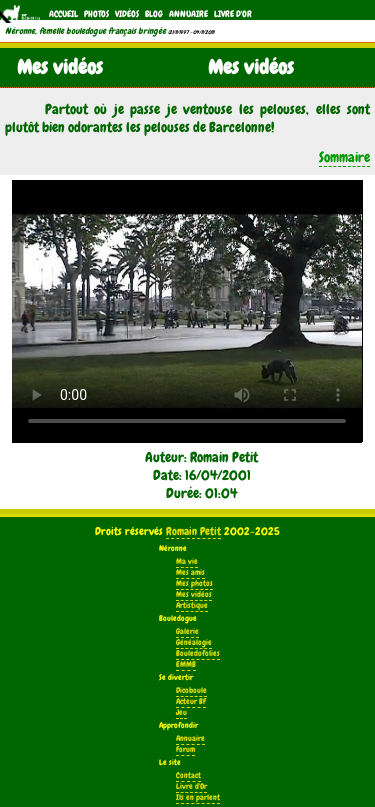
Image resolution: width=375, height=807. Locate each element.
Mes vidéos (194, 594)
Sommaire (344, 157)
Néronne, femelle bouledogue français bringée (85, 31)
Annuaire (188, 14)
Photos (96, 14)
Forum (185, 749)
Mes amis (190, 572)
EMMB (186, 664)
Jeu (181, 712)
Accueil (63, 14)
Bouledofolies (198, 653)
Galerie (187, 631)
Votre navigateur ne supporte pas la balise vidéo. (187, 311)
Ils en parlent (198, 797)
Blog (154, 14)
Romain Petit (193, 531)
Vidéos (127, 14)
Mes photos (194, 583)
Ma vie (187, 561)
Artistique (192, 605)
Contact (188, 775)
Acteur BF (191, 701)
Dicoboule (191, 690)
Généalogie (194, 642)
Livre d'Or (233, 14)
